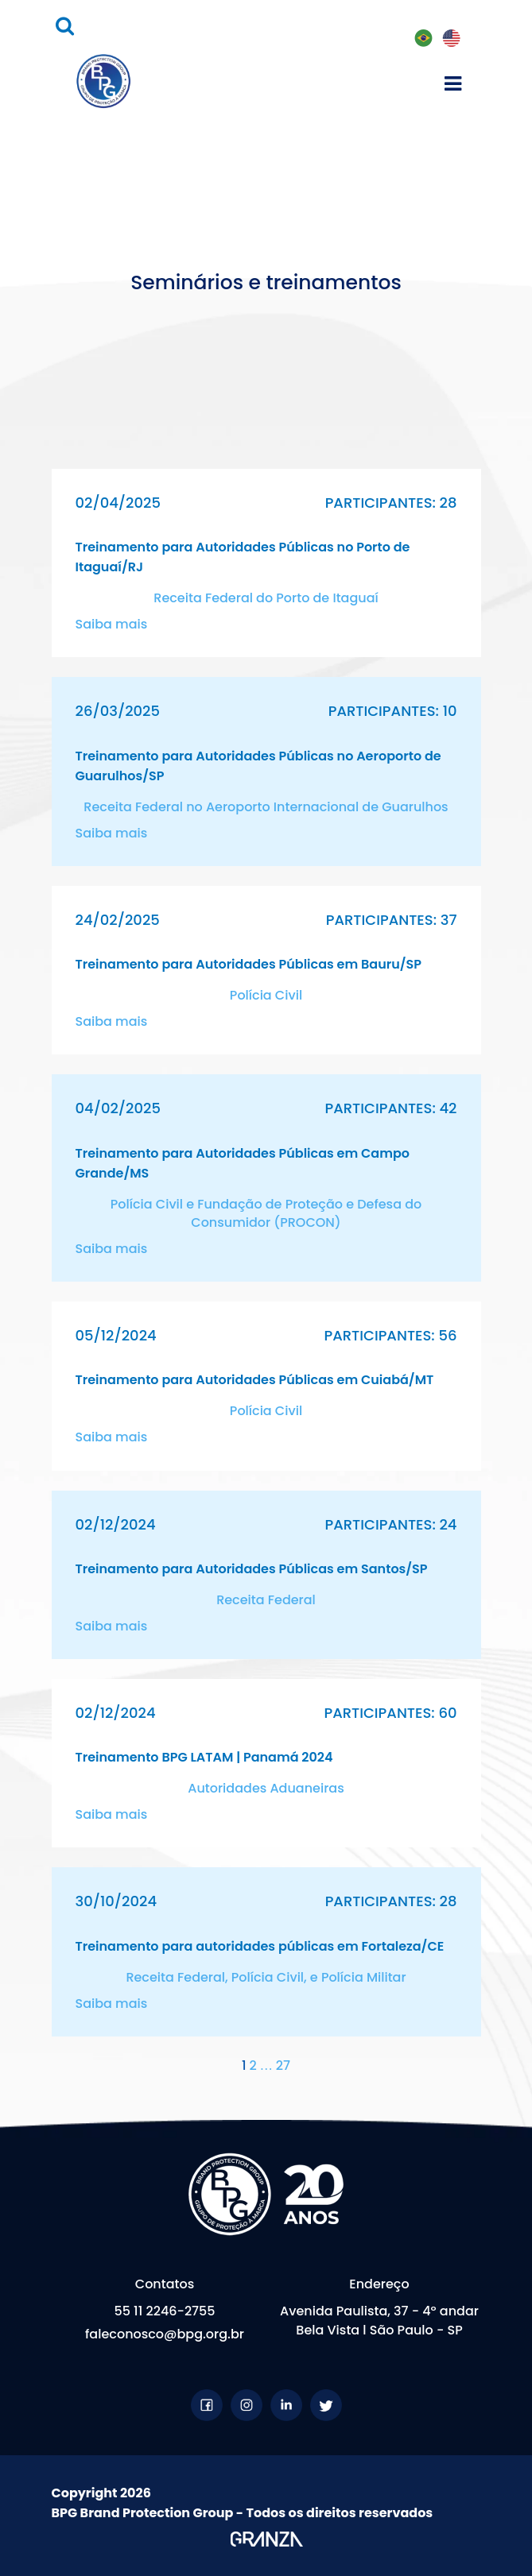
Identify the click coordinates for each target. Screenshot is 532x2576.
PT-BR (422, 39)
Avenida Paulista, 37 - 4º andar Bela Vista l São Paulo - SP (379, 2320)
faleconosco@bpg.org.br (164, 2334)
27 (283, 2065)
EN (450, 38)
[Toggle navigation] (453, 81)
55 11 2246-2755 (164, 2311)
